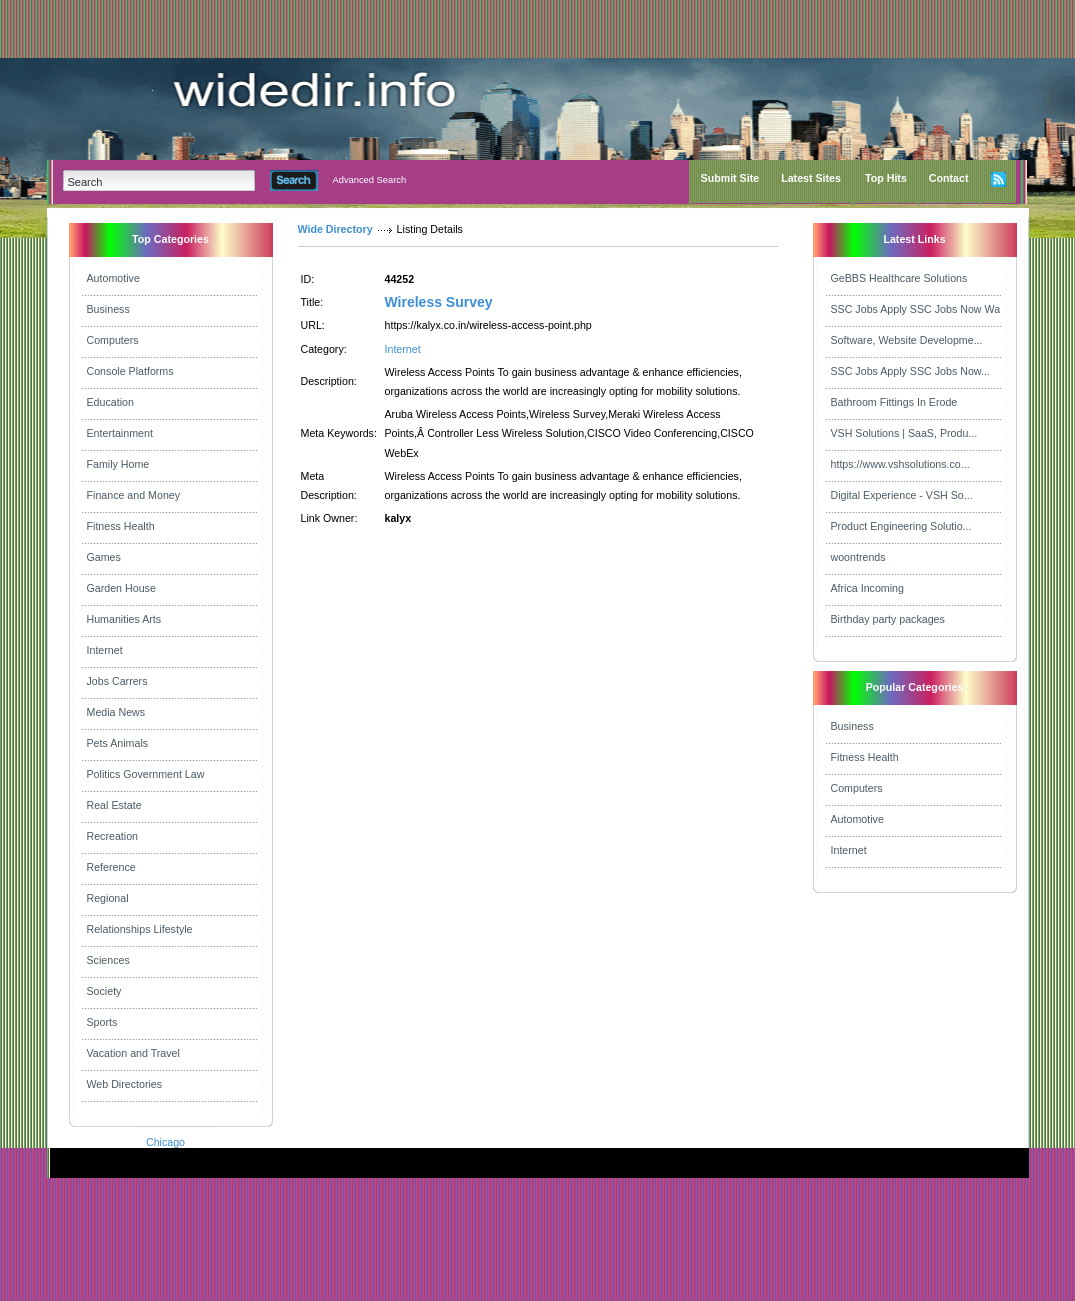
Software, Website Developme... (907, 340)
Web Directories (125, 1084)
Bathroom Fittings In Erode (894, 402)
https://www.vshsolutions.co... (900, 464)
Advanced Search (370, 180)
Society (104, 991)
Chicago (165, 1142)
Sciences (108, 960)
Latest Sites (811, 178)
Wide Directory (335, 229)
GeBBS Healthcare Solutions (899, 278)
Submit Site (730, 178)
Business (108, 309)
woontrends (858, 557)
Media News (116, 712)
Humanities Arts (124, 619)
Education (110, 402)
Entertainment (120, 433)
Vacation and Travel (133, 1053)
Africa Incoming (867, 588)
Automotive (113, 278)
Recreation (113, 836)
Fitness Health (121, 526)
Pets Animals (118, 743)
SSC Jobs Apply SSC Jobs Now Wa (916, 309)
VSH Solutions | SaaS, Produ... (904, 433)
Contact (949, 178)
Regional (108, 898)
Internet (105, 650)
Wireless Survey (439, 302)
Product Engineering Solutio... (901, 526)
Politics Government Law (146, 774)
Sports (102, 1022)
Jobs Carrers (117, 681)
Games (104, 557)
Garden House (121, 588)
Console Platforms (130, 371)
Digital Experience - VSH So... (902, 495)
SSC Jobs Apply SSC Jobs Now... (910, 371)
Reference (111, 867)
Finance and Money (134, 495)
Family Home (118, 464)
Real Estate (114, 805)
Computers (113, 340)
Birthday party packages (888, 619)
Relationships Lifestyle (140, 929)
